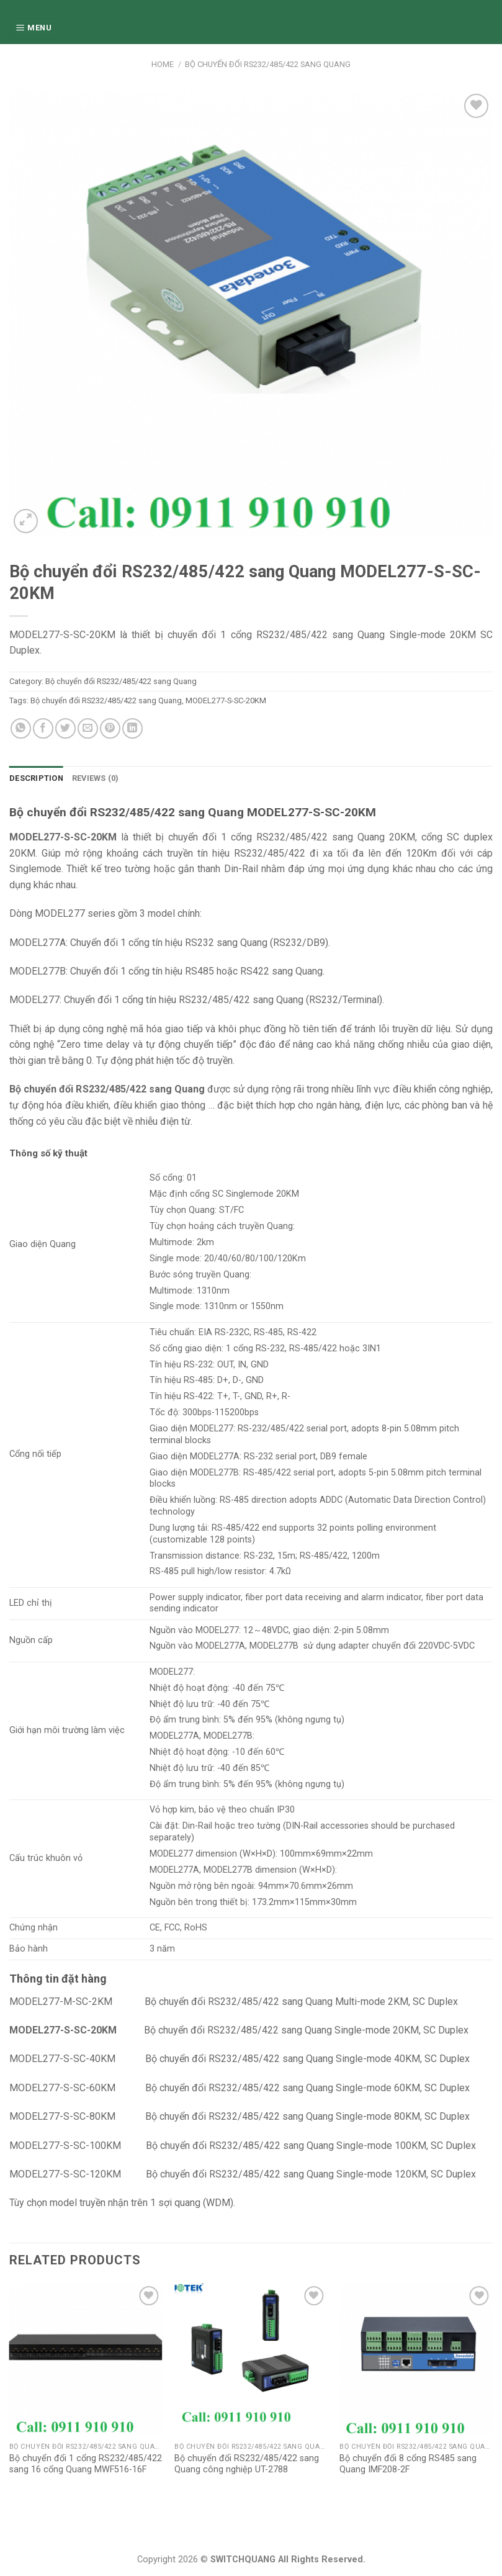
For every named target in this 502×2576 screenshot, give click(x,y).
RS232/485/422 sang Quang (320, 837)
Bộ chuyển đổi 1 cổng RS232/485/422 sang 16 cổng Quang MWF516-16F (85, 2464)
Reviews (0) (95, 778)
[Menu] (36, 28)
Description (36, 778)
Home (162, 64)
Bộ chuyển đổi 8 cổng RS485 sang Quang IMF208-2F (408, 2464)
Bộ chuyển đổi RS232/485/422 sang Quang (268, 64)
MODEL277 (171, 1854)
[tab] (36, 778)
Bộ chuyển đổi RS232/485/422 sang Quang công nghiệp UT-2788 (246, 2464)
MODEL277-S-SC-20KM (226, 700)
